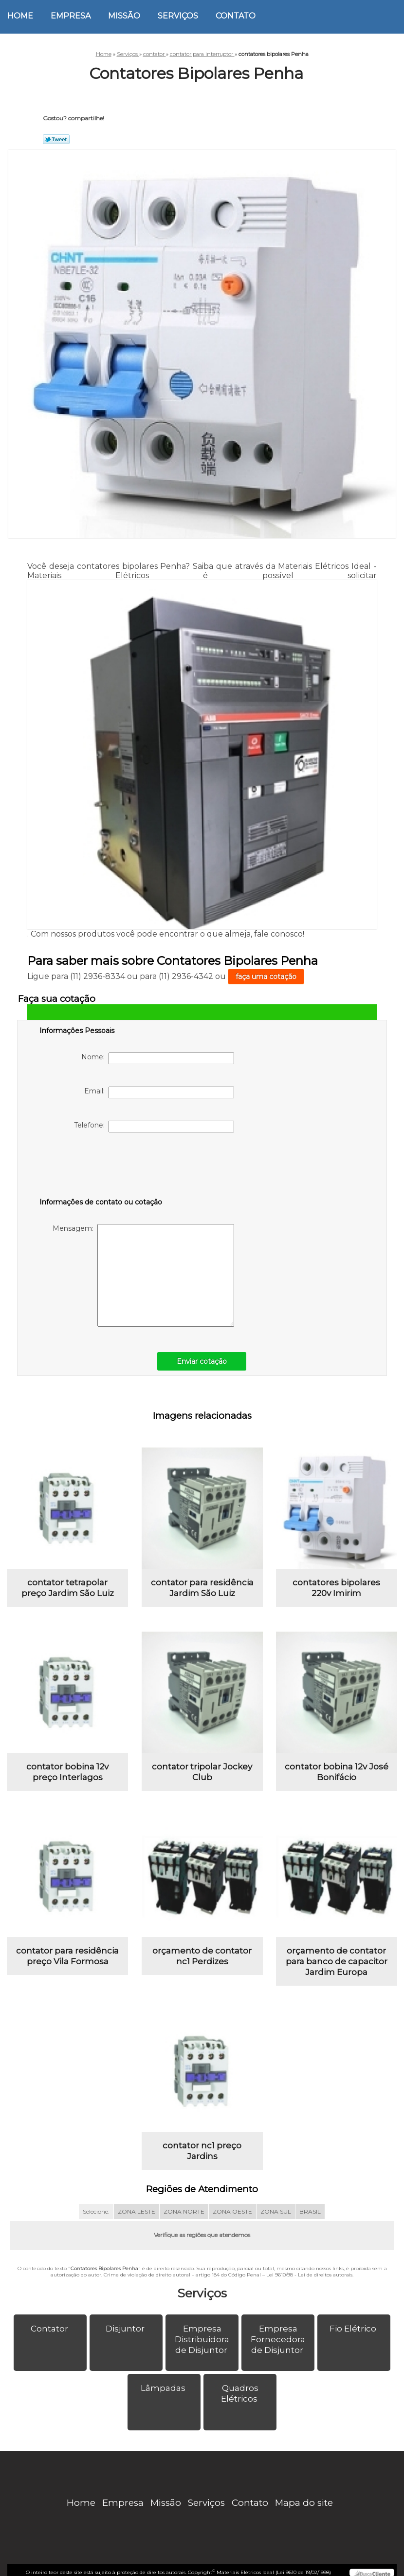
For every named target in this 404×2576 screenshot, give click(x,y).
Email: (159, 1092)
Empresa (71, 15)
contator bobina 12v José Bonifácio (336, 1772)
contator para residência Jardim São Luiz (202, 1588)
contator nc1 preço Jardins (202, 2151)
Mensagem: (143, 1275)
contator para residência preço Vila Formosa (67, 1956)
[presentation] (101, 1167)
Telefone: (154, 1126)
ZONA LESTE (136, 2211)
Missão (124, 15)
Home (20, 15)
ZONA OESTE (232, 2211)
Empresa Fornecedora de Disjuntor (278, 2339)
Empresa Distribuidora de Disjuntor (202, 2339)
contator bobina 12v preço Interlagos (67, 1772)
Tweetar (56, 139)
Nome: (157, 1058)
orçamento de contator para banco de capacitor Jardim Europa (336, 1961)
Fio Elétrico (354, 2328)
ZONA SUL (275, 2211)
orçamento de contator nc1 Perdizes (202, 1956)
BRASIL (310, 2211)
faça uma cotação (266, 976)
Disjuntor (126, 2328)
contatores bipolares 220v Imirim (336, 1588)
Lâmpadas (164, 2388)
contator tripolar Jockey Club (202, 1772)
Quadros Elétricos (240, 2393)
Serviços (178, 15)
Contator (50, 2328)
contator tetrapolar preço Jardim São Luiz (67, 1588)
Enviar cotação (202, 1361)
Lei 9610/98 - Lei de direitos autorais (309, 2275)
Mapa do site (304, 2502)
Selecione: (96, 2211)
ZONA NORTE (184, 2211)
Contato (236, 15)
